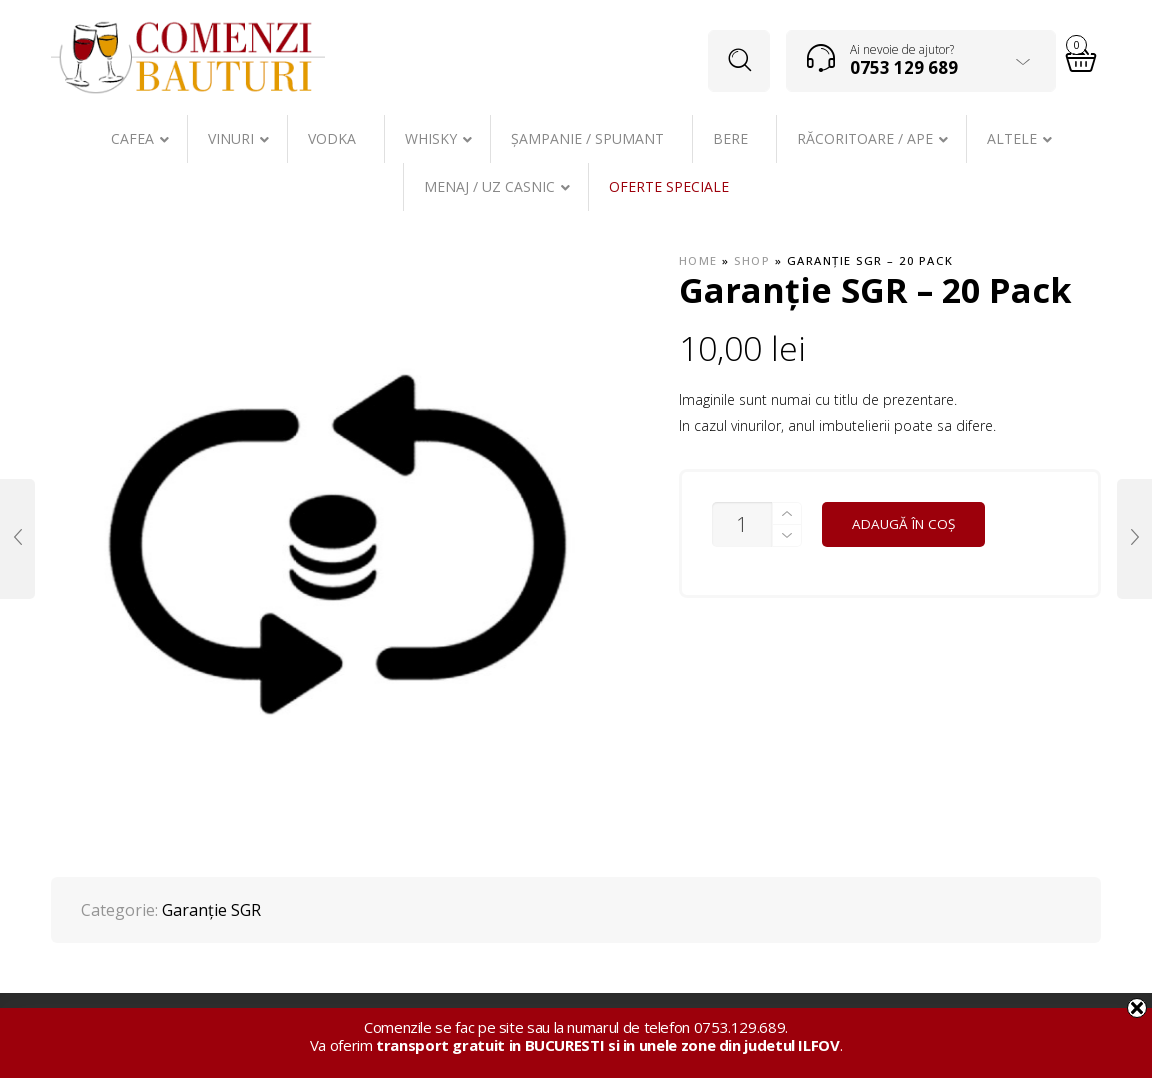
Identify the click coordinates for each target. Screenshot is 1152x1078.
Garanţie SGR (211, 910)
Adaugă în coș (903, 524)
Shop (752, 260)
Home (698, 260)
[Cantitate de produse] (742, 524)
